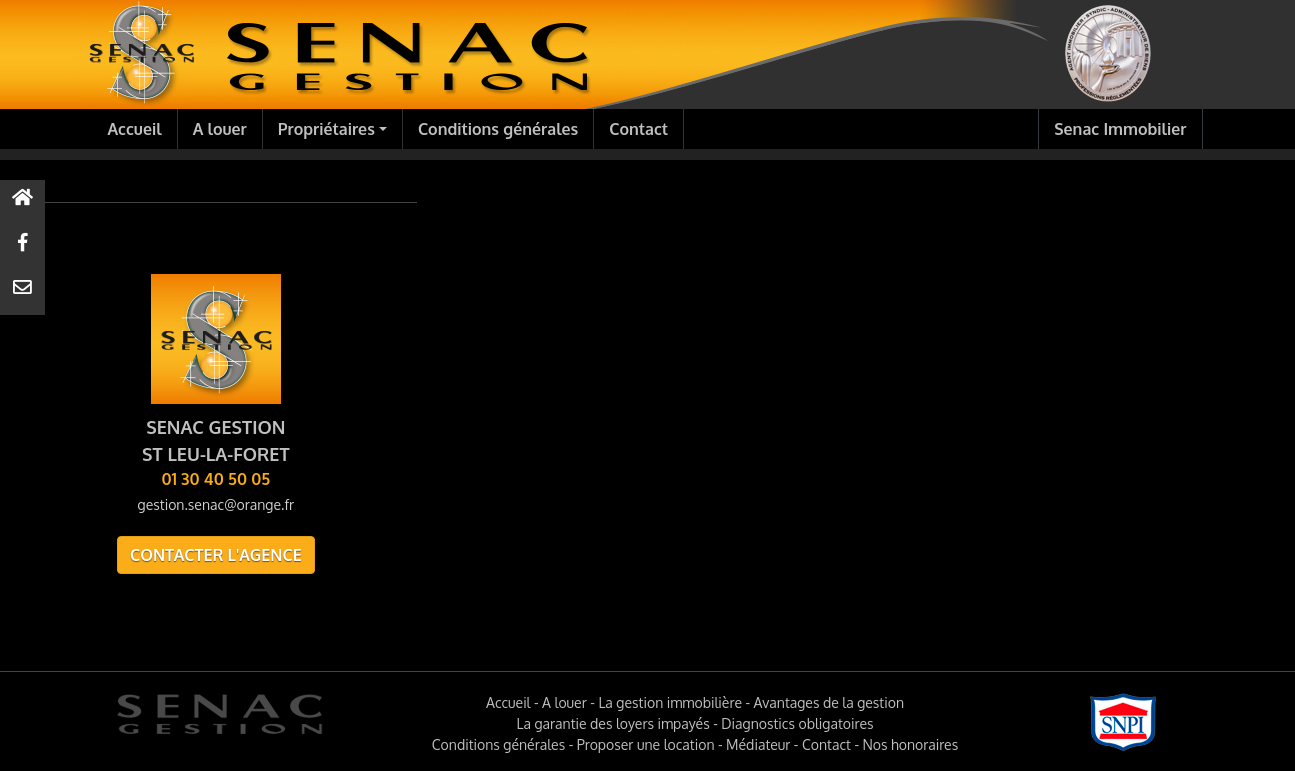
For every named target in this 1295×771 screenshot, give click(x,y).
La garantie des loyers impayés (613, 723)
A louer (220, 129)
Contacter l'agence (216, 555)
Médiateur (758, 744)
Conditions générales (498, 129)
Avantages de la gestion (829, 702)
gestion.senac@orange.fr (216, 504)
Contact (638, 129)
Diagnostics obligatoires (797, 723)
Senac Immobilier (1120, 129)
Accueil (135, 129)
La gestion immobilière (670, 702)
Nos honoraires (910, 744)
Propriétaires (326, 129)
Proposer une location (646, 744)
